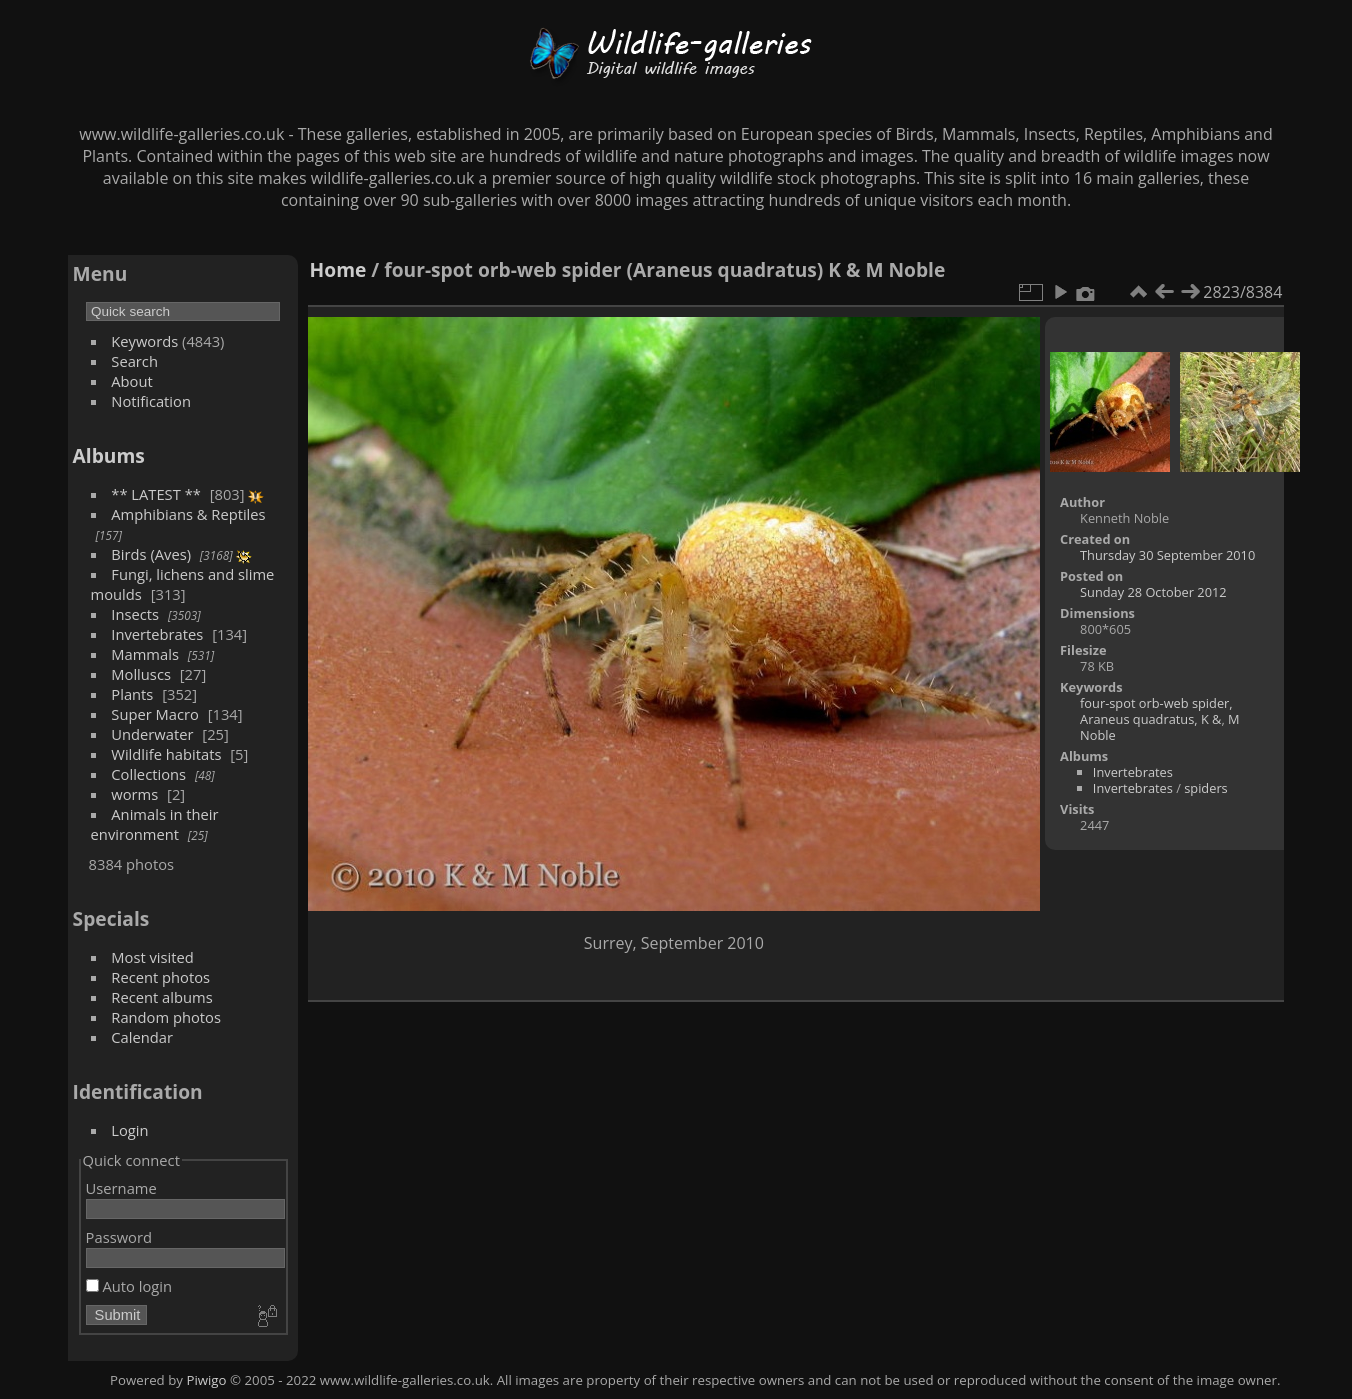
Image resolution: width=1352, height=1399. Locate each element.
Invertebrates (157, 634)
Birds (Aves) (151, 554)
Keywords (144, 341)
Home (338, 269)
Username (121, 1188)
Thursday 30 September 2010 (1167, 555)
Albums (109, 455)
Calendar (142, 1037)
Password (119, 1237)
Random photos (166, 1017)
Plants (132, 694)
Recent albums (161, 997)
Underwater (152, 734)
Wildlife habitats (166, 754)
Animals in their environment (155, 824)
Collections (148, 774)
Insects (135, 614)
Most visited (152, 957)
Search (134, 361)
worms (134, 794)
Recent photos (160, 977)
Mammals (145, 654)
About (131, 381)
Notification (151, 401)
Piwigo (206, 1380)
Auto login (129, 1286)
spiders (1206, 788)
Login (129, 1130)
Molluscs (141, 674)
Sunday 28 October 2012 (1153, 592)
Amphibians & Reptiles (188, 514)
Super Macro (155, 714)
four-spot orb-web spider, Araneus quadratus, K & (1156, 711)
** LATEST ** (156, 494)
